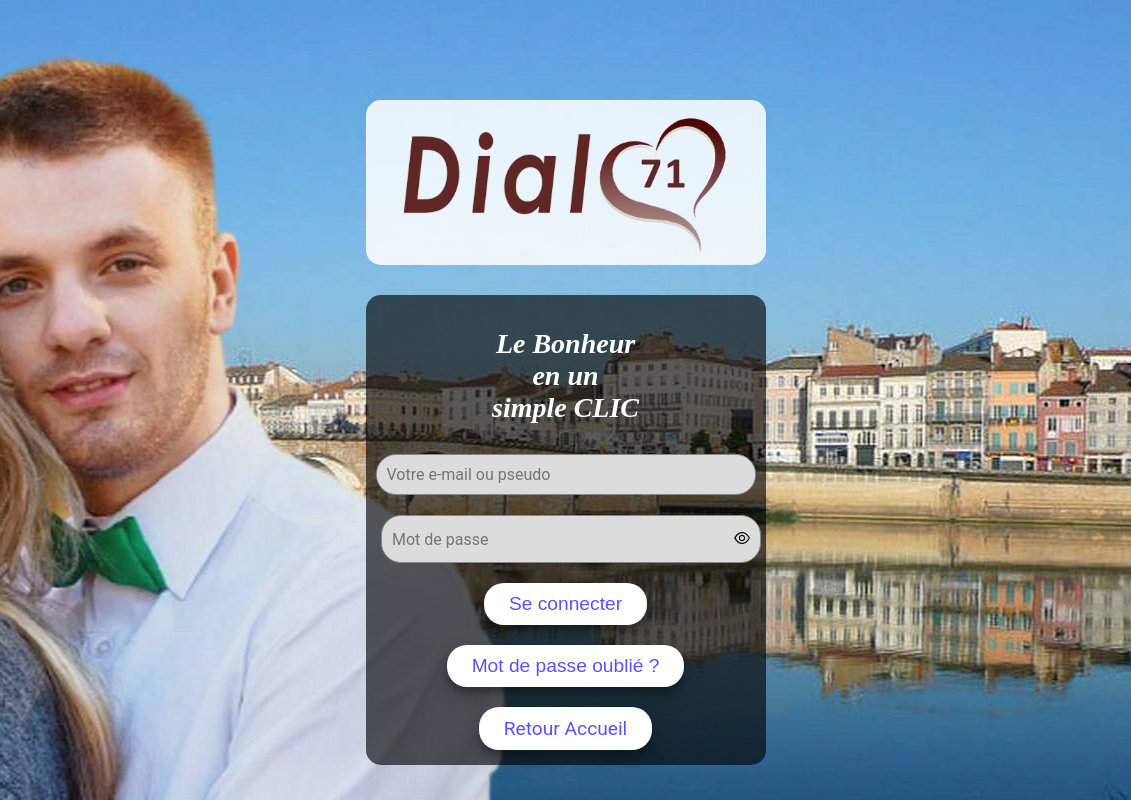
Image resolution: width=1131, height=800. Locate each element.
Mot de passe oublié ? (566, 665)
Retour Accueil (566, 728)
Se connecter (565, 603)
